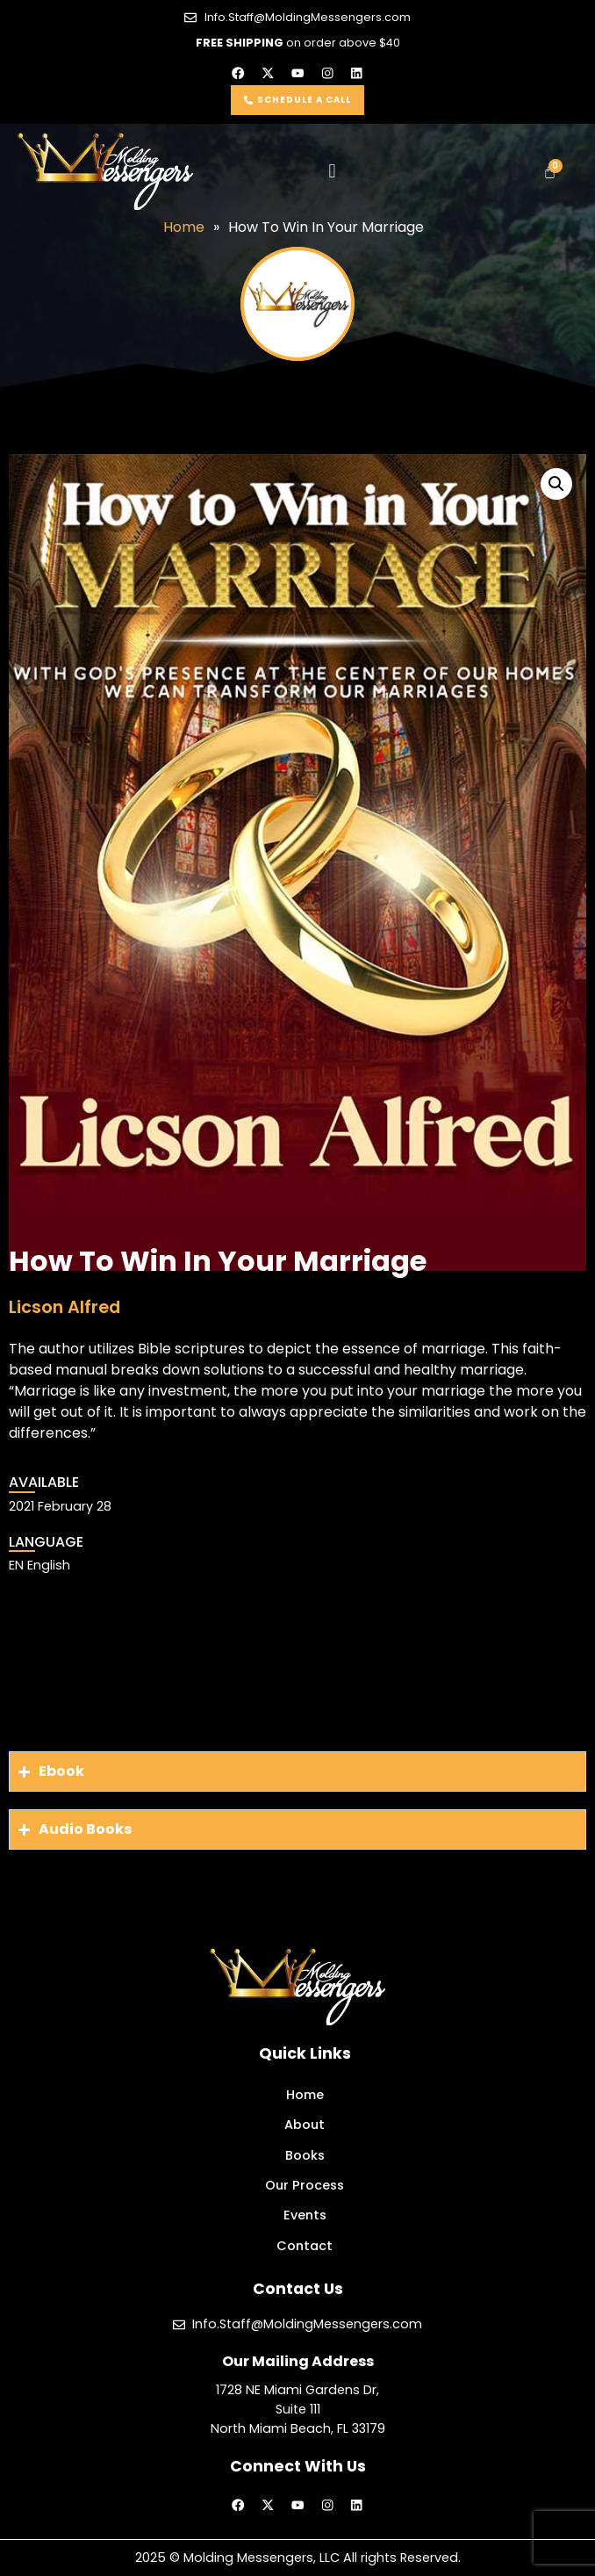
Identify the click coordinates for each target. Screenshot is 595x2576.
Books (305, 2155)
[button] (332, 171)
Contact (304, 2246)
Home (305, 2094)
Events (304, 2215)
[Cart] (549, 172)
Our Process (304, 2185)
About (304, 2124)
